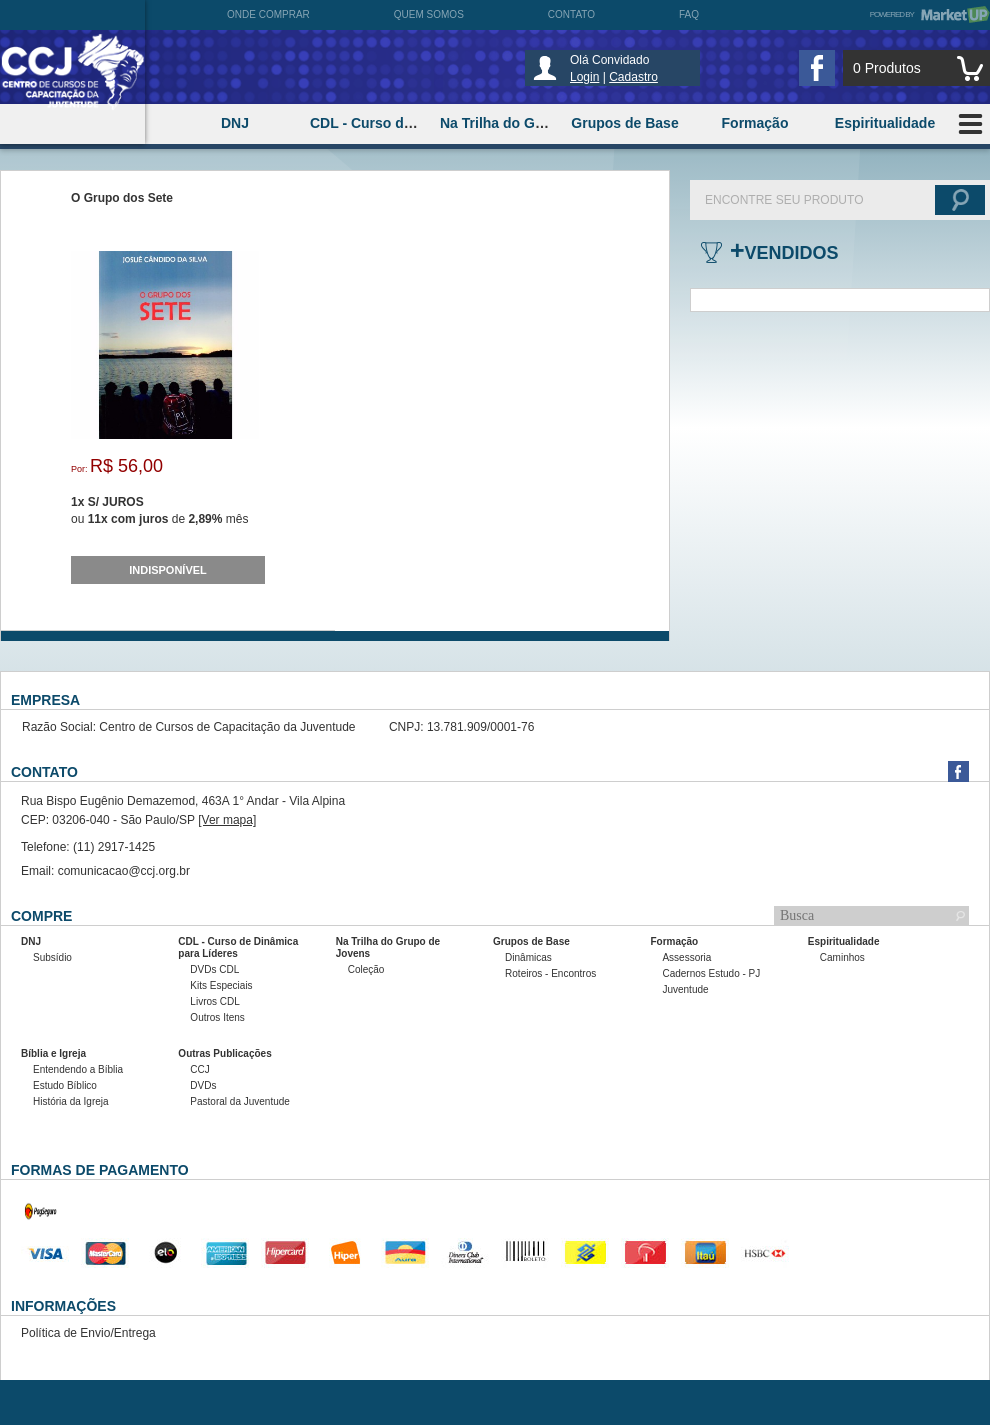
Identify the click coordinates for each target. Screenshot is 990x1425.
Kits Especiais (221, 985)
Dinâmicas (528, 957)
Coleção (366, 969)
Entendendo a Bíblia (78, 1069)
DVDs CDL (214, 969)
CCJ (199, 1069)
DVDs (203, 1085)
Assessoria (686, 957)
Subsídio (52, 957)
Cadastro (633, 77)
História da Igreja (71, 1101)
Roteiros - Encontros (550, 973)
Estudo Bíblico (65, 1085)
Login (584, 77)
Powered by (930, 14)
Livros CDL (214, 1001)
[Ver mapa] (227, 820)
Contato (571, 14)
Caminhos (842, 957)
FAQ (689, 14)
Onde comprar (268, 14)
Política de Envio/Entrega (88, 1333)
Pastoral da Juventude (240, 1101)
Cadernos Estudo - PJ (711, 973)
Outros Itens (217, 1017)
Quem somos (429, 14)
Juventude (685, 989)
